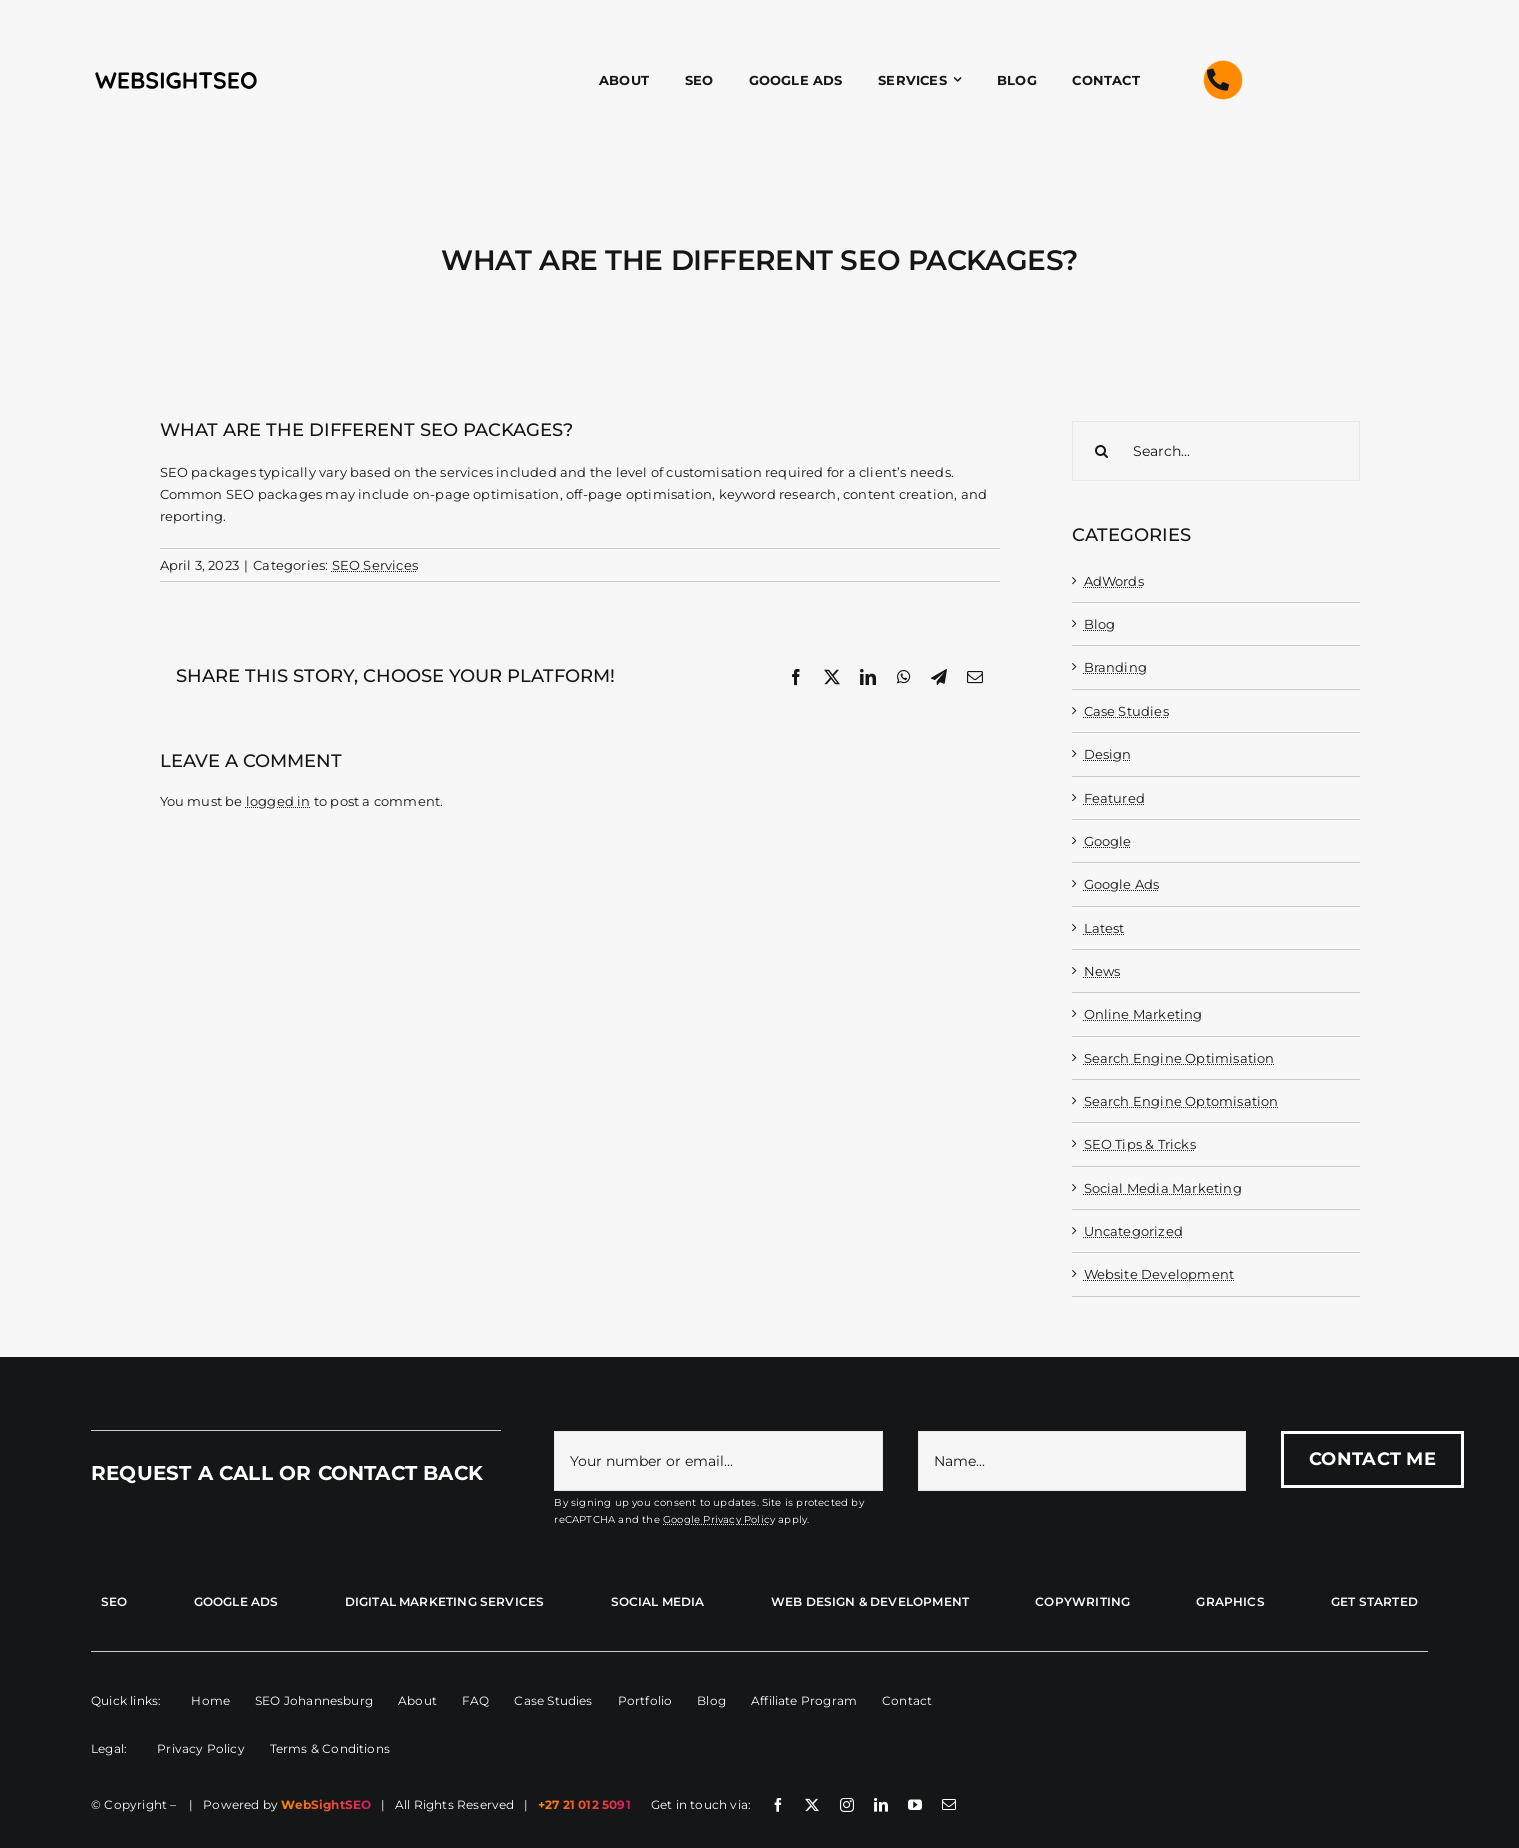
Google (1108, 841)
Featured (1115, 798)
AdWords (1114, 581)
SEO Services (375, 565)
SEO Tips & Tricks (1140, 1144)
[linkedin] (881, 1805)
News (1102, 971)
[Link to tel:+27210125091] (1218, 80)
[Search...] (1216, 451)
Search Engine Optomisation (1181, 1101)
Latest (1104, 928)
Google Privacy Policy (719, 1519)
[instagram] (847, 1805)
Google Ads (1122, 884)
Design (1108, 754)
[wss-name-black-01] (176, 74)
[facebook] (778, 1805)
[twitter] (812, 1805)
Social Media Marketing (1163, 1188)
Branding (1116, 667)
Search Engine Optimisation (1179, 1058)
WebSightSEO (326, 1804)
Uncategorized (1134, 1231)
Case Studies (1126, 711)
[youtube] (915, 1805)
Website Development (1159, 1274)
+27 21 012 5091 (584, 1804)
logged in (278, 801)
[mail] (949, 1805)
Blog (1100, 624)
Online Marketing (1143, 1014)
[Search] (1102, 451)
